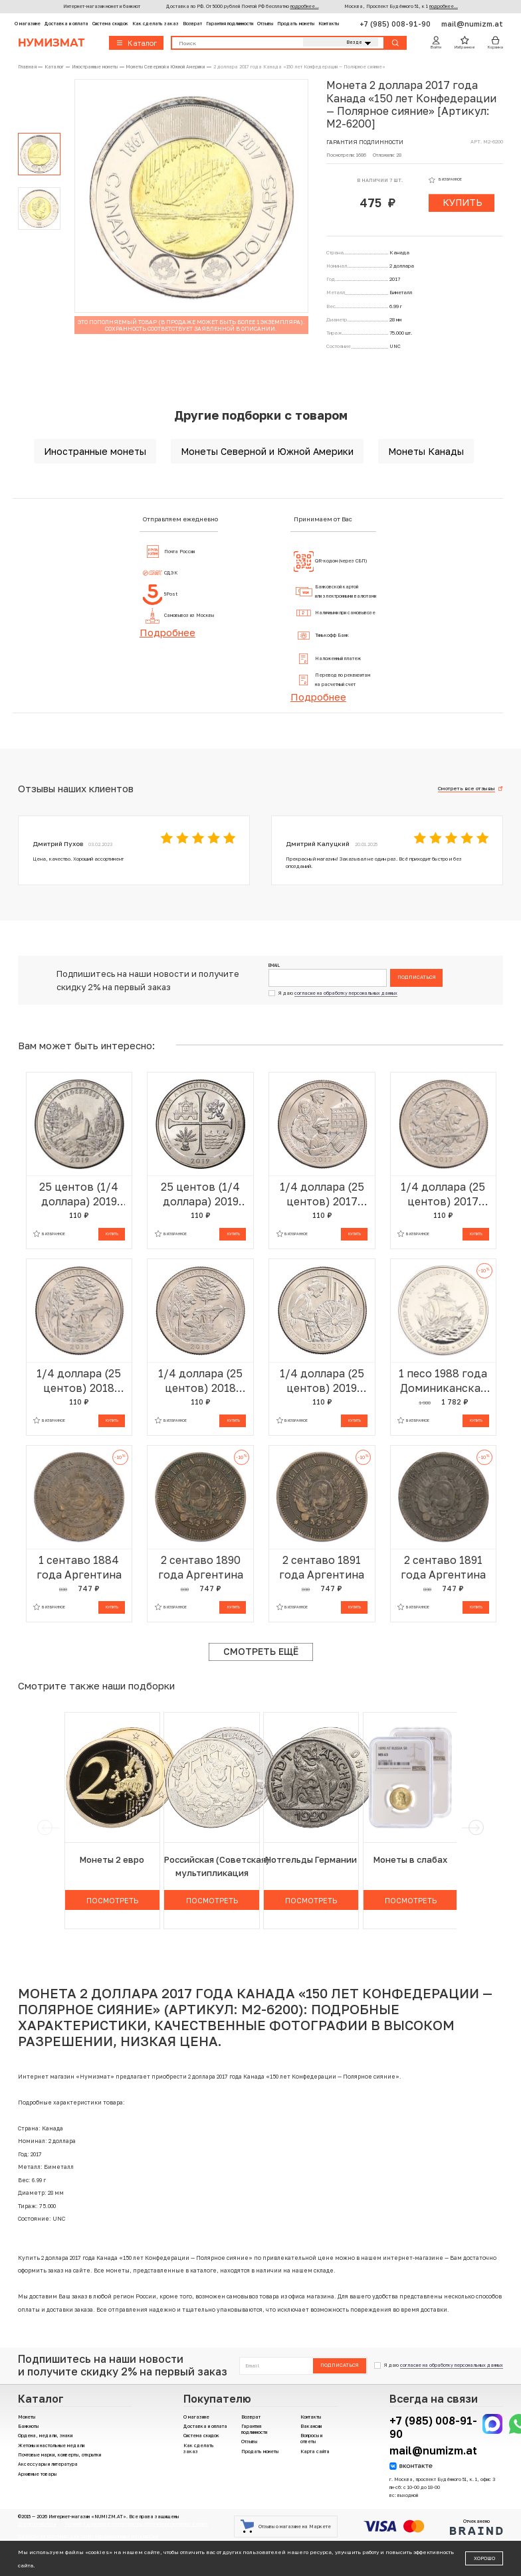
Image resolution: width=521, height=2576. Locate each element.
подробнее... (304, 6)
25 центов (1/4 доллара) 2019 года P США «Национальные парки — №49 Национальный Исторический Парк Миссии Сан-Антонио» (200, 1194)
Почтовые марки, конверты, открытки (59, 2455)
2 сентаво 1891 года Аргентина (321, 1567)
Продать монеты (295, 24)
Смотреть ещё (260, 1651)
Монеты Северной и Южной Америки (267, 451)
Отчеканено (476, 2526)
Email (274, 966)
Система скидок (110, 24)
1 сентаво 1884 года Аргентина (79, 1567)
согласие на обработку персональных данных (345, 993)
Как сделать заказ (155, 24)
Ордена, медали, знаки (45, 2436)
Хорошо (484, 2558)
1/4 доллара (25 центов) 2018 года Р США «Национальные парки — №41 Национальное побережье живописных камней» (200, 1381)
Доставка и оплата (66, 24)
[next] (475, 1828)
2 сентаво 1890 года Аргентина (200, 1567)
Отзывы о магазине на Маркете (285, 2526)
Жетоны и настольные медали (51, 2445)
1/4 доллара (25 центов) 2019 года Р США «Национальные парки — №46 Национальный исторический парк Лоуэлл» (321, 1381)
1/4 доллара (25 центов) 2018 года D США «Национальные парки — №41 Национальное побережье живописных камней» (78, 1381)
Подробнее (167, 632)
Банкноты (28, 2426)
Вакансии (311, 2426)
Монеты (26, 2417)
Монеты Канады (426, 451)
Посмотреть (112, 1900)
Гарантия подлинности (229, 24)
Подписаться (416, 977)
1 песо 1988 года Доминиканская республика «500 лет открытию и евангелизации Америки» (443, 1381)
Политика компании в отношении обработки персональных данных (136, 2524)
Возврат (192, 24)
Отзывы (265, 24)
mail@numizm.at (472, 23)
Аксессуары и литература (48, 2464)
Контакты (328, 24)
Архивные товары (37, 2474)
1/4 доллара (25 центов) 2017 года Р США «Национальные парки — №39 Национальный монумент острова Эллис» (321, 1194)
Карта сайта (315, 2451)
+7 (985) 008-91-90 (396, 23)
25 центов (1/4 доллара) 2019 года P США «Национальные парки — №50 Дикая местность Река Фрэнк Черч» (78, 1194)
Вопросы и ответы (311, 2439)
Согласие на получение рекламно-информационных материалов (88, 2536)
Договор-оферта (37, 2524)
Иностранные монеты (95, 451)
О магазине (28, 24)
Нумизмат (51, 43)
